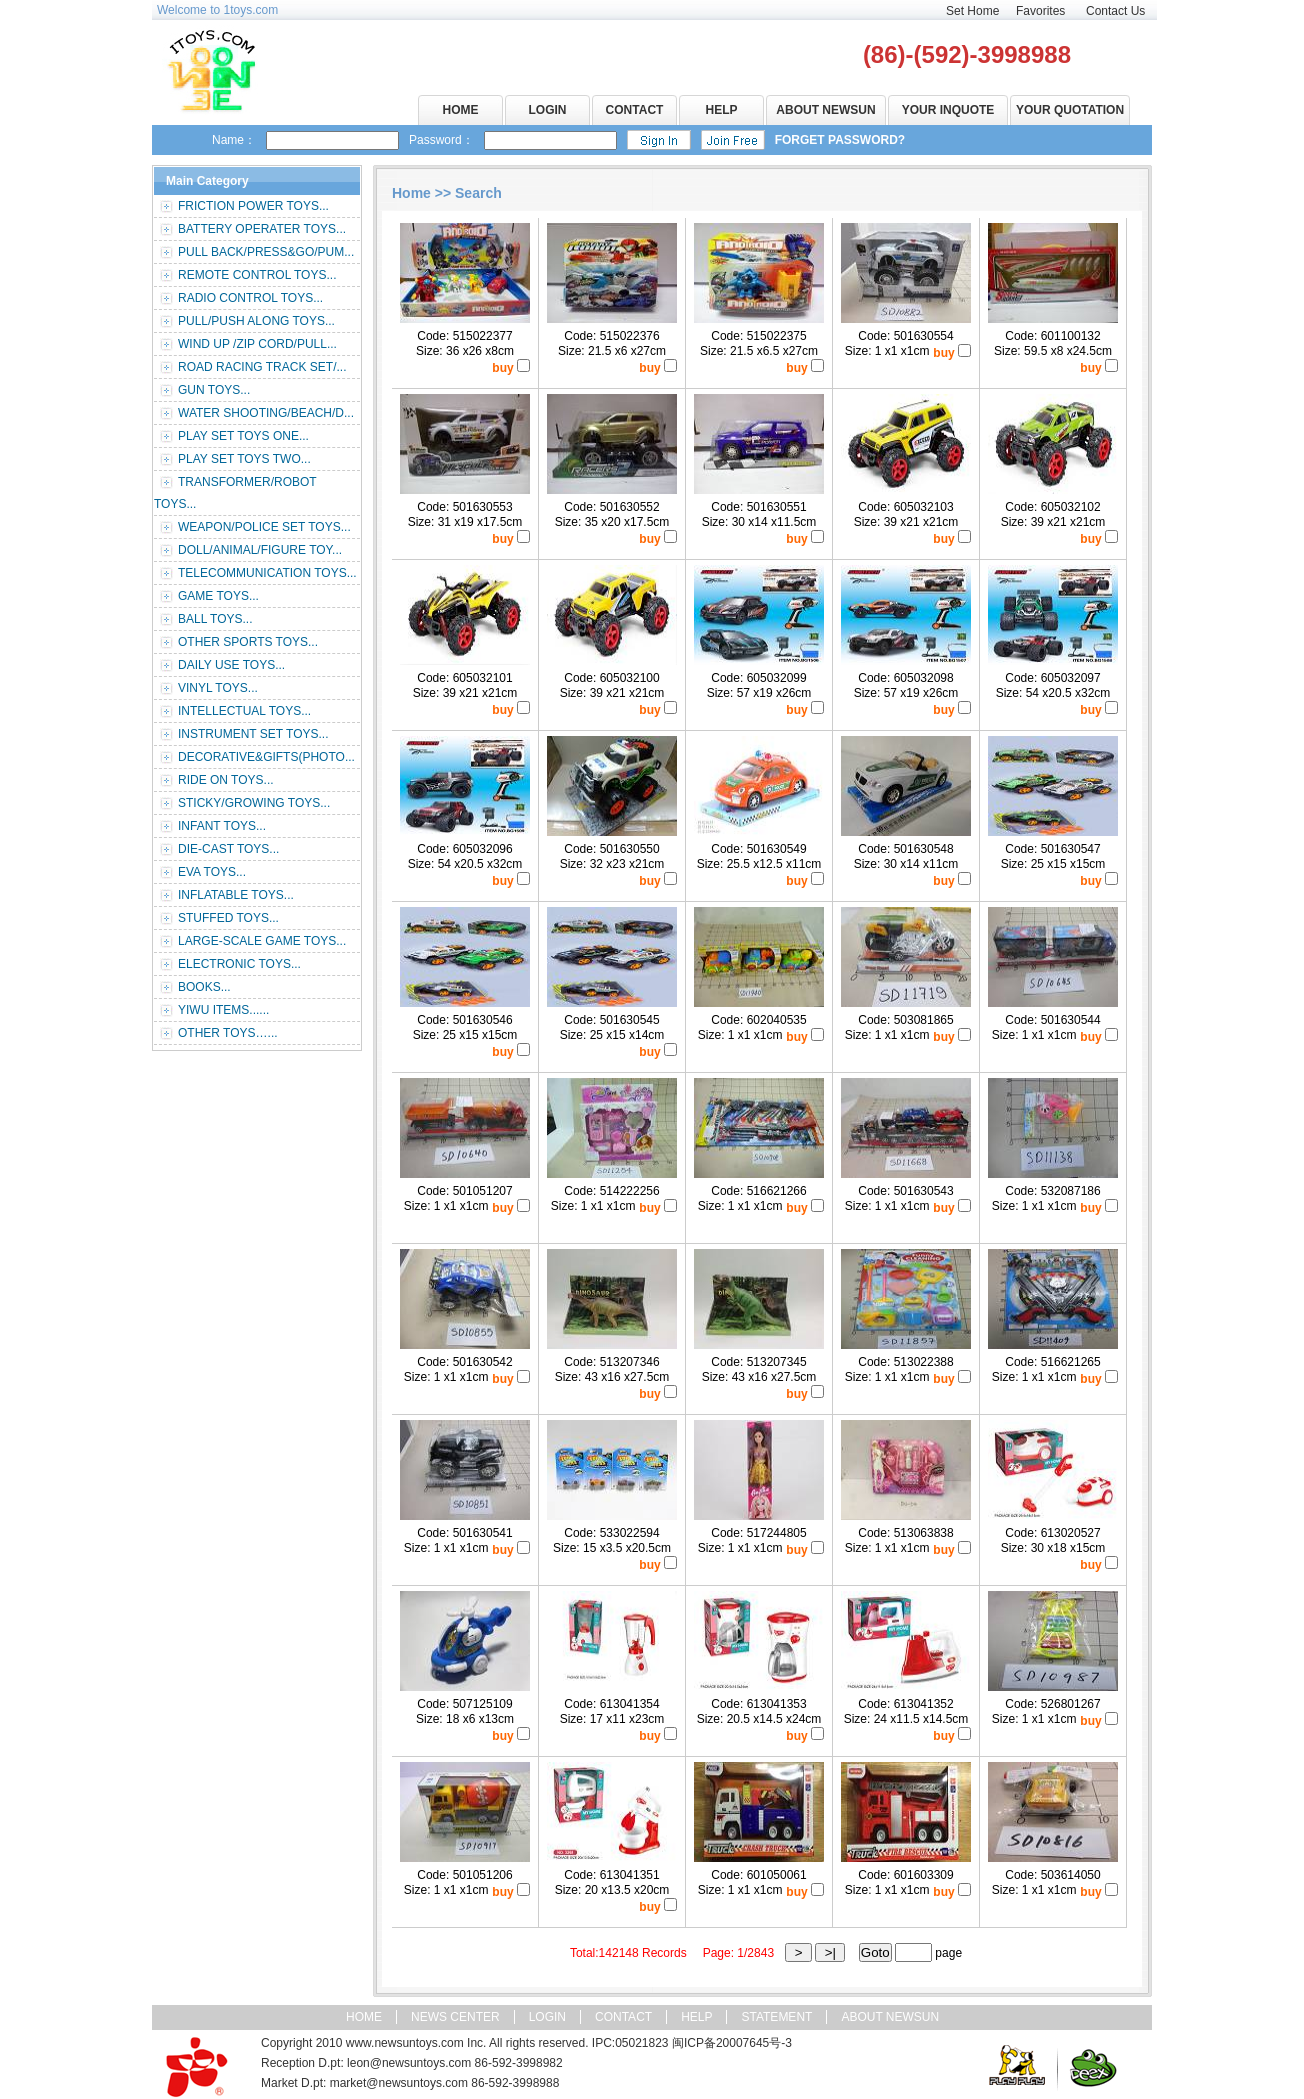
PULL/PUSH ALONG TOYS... (256, 321)
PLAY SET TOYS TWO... (244, 459)
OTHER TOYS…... (228, 1033)
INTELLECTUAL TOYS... (244, 711)
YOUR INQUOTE (948, 110)
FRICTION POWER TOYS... (253, 206)
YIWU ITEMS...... (223, 1010)
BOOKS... (204, 987)
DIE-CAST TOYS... (228, 849)
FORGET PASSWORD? (840, 140)
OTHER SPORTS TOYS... (248, 642)
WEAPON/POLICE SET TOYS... (264, 527)
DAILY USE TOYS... (231, 665)
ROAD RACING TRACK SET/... (262, 367)
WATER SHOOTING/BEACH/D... (266, 413)
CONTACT (635, 110)
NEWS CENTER (455, 2017)
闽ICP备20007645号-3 (732, 2043)
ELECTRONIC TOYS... (239, 964)
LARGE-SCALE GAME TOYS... (262, 941)
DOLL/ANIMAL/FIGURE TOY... (260, 550)
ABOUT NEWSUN (825, 110)
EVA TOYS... (212, 872)
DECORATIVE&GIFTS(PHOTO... (266, 757)
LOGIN (548, 110)
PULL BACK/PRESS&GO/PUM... (266, 252)
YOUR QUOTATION (1070, 110)
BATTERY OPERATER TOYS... (262, 229)
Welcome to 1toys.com (217, 10)
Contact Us (1115, 11)
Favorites (1040, 11)
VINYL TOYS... (218, 688)
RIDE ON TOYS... (226, 780)
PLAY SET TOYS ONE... (243, 436)
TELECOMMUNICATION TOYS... (267, 573)
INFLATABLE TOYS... (236, 895)
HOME (461, 110)
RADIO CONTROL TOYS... (250, 298)
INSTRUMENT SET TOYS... (253, 734)
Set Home (972, 11)
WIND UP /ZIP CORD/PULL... (257, 344)
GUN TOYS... (214, 390)
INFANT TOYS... (222, 826)
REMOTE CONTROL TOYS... (257, 275)
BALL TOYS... (215, 619)
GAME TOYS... (218, 596)
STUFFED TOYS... (228, 918)
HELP (721, 110)
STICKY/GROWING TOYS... (254, 803)
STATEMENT (776, 2017)
